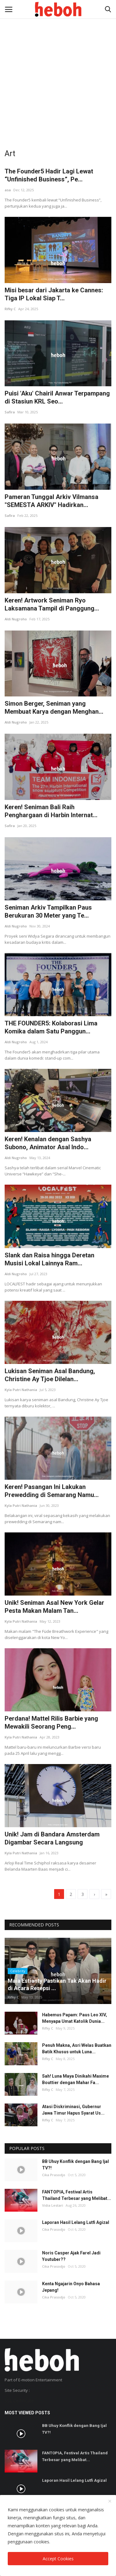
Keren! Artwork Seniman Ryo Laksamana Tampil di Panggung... (52, 604)
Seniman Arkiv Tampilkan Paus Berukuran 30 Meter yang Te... (48, 911)
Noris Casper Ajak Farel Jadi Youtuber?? (71, 2256)
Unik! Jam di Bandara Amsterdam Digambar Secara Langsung (52, 1838)
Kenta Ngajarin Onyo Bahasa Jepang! (71, 2287)
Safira (10, 412)
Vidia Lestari (52, 2205)
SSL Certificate (19, 2401)
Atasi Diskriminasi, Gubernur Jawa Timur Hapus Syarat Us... (73, 2110)
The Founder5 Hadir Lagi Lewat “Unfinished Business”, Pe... (49, 175)
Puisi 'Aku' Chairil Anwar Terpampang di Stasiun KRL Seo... (57, 397)
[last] (106, 1894)
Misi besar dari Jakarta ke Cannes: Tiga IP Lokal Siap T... (54, 294)
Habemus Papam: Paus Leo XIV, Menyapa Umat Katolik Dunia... (74, 2018)
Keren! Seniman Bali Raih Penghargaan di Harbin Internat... (51, 811)
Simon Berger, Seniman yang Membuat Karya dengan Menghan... (54, 707)
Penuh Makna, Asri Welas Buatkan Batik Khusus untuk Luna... (76, 2048)
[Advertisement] (58, 61)
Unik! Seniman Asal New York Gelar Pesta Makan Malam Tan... (54, 1606)
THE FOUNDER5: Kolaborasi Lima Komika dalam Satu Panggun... (51, 1027)
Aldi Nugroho (16, 619)
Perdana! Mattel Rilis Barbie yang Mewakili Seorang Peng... (51, 1722)
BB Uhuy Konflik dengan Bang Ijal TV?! (75, 2164)
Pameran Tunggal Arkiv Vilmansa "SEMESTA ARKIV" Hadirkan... (51, 501)
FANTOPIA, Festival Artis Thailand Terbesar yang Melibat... (76, 2195)
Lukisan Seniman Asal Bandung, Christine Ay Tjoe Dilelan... (50, 1375)
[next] (94, 1894)
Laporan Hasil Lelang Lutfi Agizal (75, 2222)
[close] (110, 2501)
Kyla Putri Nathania (21, 1389)
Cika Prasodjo (53, 2174)
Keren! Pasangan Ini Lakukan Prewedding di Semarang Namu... (52, 1491)
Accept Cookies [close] (58, 2559)
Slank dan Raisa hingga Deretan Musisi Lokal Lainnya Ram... (49, 1259)
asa (8, 190)
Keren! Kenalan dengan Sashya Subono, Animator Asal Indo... (48, 1143)
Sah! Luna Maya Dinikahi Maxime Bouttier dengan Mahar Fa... (75, 2079)
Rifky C (10, 308)
